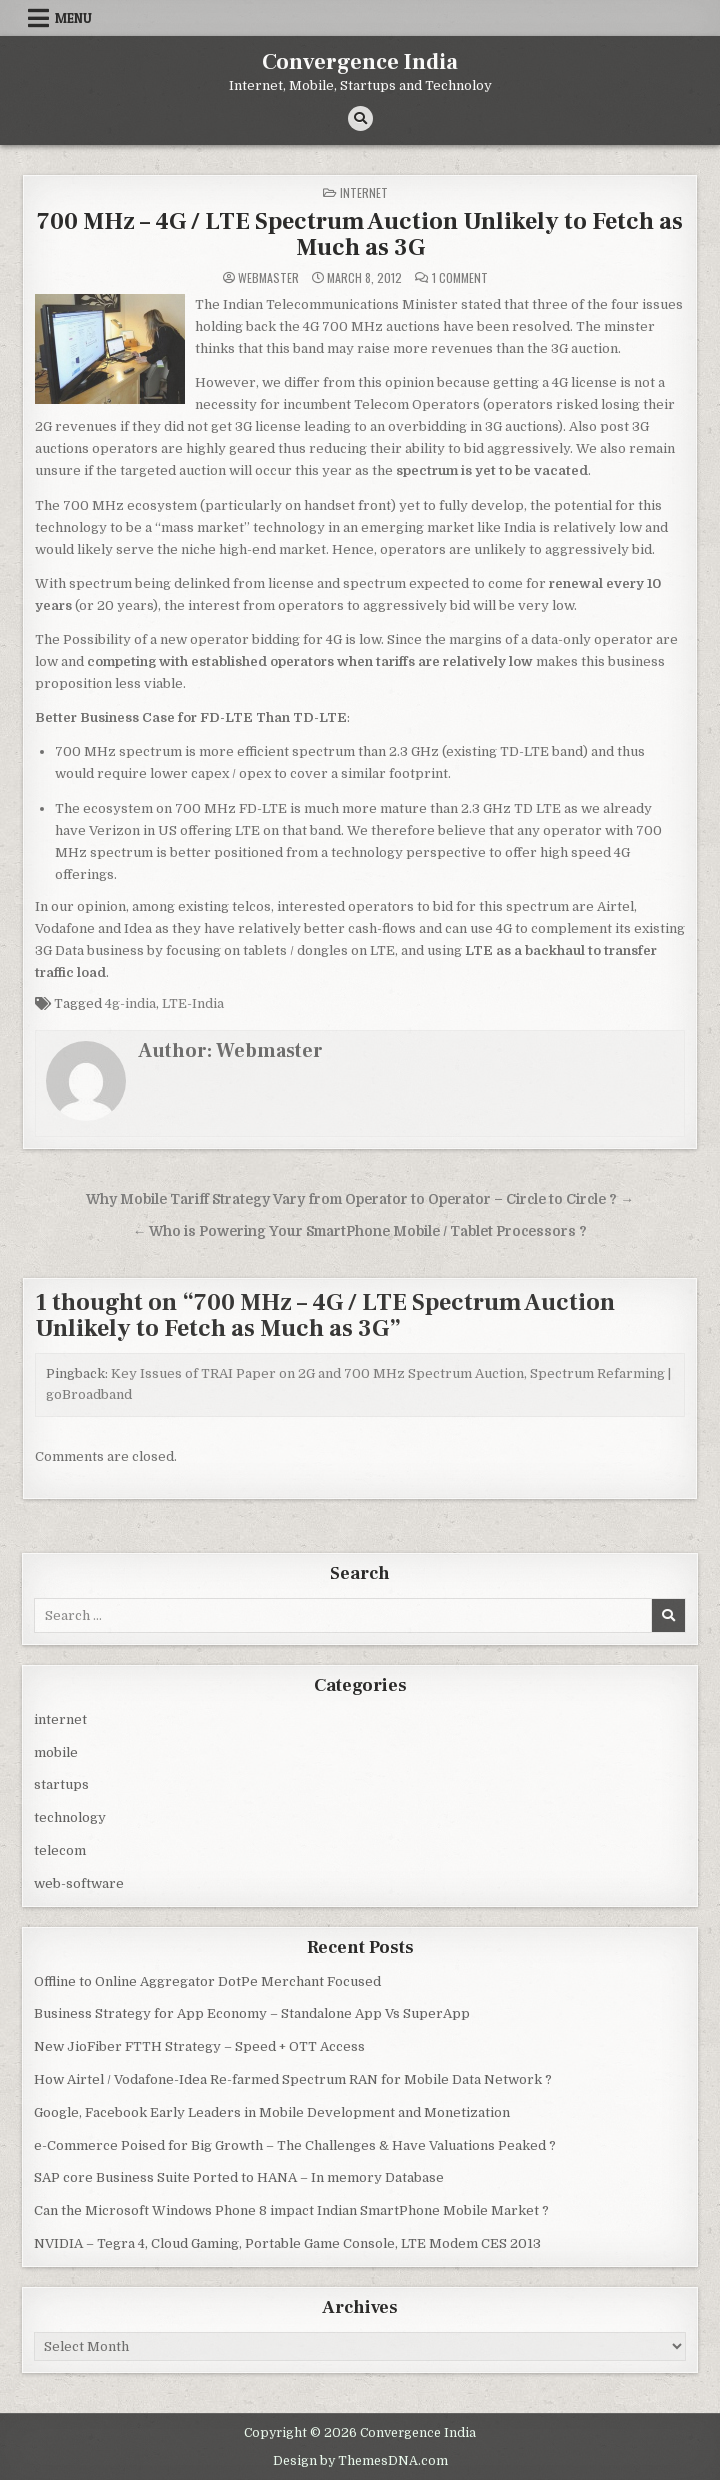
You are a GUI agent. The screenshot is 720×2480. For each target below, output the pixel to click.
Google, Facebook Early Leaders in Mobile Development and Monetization (272, 2112)
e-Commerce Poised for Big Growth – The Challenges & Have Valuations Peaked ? (295, 2145)
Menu (73, 18)
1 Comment (460, 278)
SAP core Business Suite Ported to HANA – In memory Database (239, 2177)
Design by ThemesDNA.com (360, 2461)
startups (61, 1784)
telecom (60, 1850)
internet (364, 192)
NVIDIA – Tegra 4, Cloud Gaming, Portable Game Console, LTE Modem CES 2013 (287, 2243)
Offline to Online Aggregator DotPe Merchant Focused (207, 1981)
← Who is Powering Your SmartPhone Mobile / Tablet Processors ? (360, 1231)
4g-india (130, 1003)
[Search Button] (360, 118)
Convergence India (360, 62)
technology (70, 1817)
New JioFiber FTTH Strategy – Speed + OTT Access (199, 2046)
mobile (56, 1752)
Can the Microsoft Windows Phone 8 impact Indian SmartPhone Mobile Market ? (291, 2210)
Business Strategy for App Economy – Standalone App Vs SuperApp (252, 2013)
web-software (79, 1883)
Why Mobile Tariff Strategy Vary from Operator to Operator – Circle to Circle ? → (360, 1199)
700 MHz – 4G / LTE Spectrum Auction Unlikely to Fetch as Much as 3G (360, 234)
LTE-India (193, 1003)
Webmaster (268, 278)
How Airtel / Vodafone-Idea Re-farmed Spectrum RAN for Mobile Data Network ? (293, 2079)
